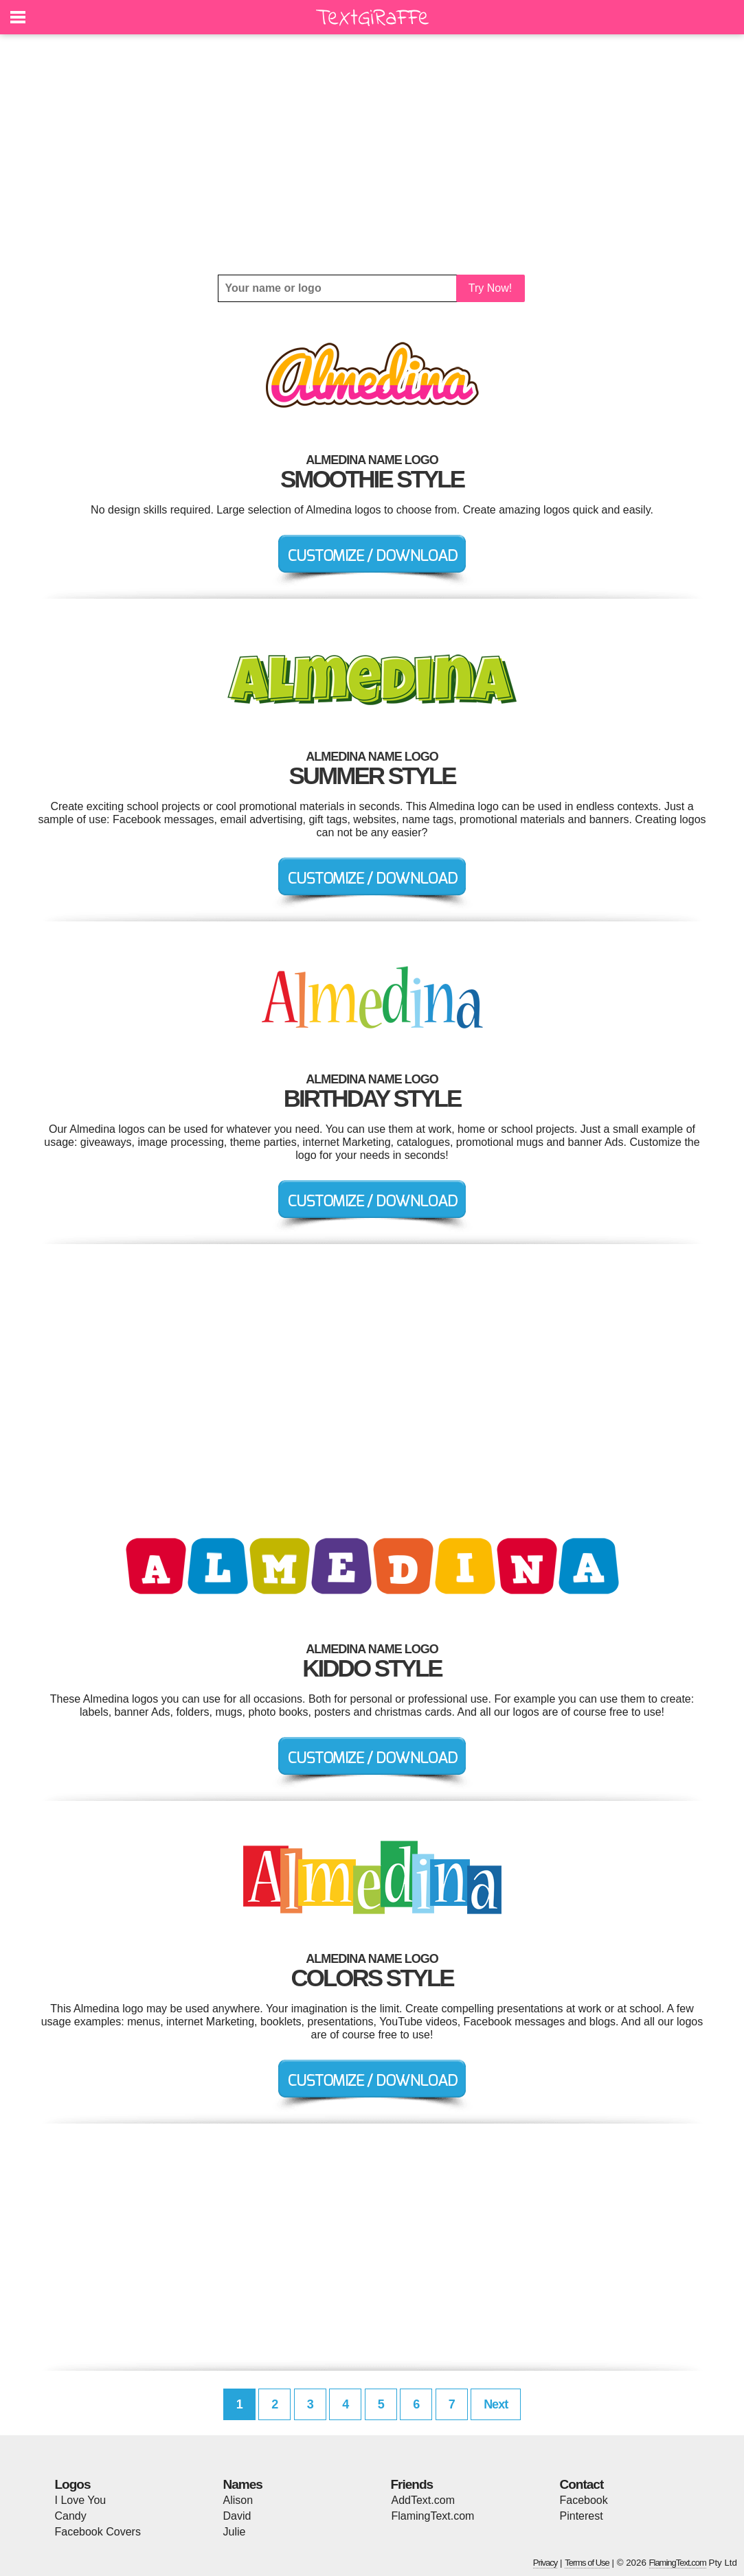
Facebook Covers (98, 2532)
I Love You (80, 2500)
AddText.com (423, 2500)
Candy (71, 2516)
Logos (73, 2484)
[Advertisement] (372, 154)
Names (242, 2484)
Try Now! (490, 288)
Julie (234, 2532)
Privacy (545, 2562)
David (237, 2516)
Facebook (584, 2500)
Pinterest (581, 2516)
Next (496, 2404)
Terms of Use (587, 2562)
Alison (238, 2500)
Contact (582, 2484)
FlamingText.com (433, 2516)
